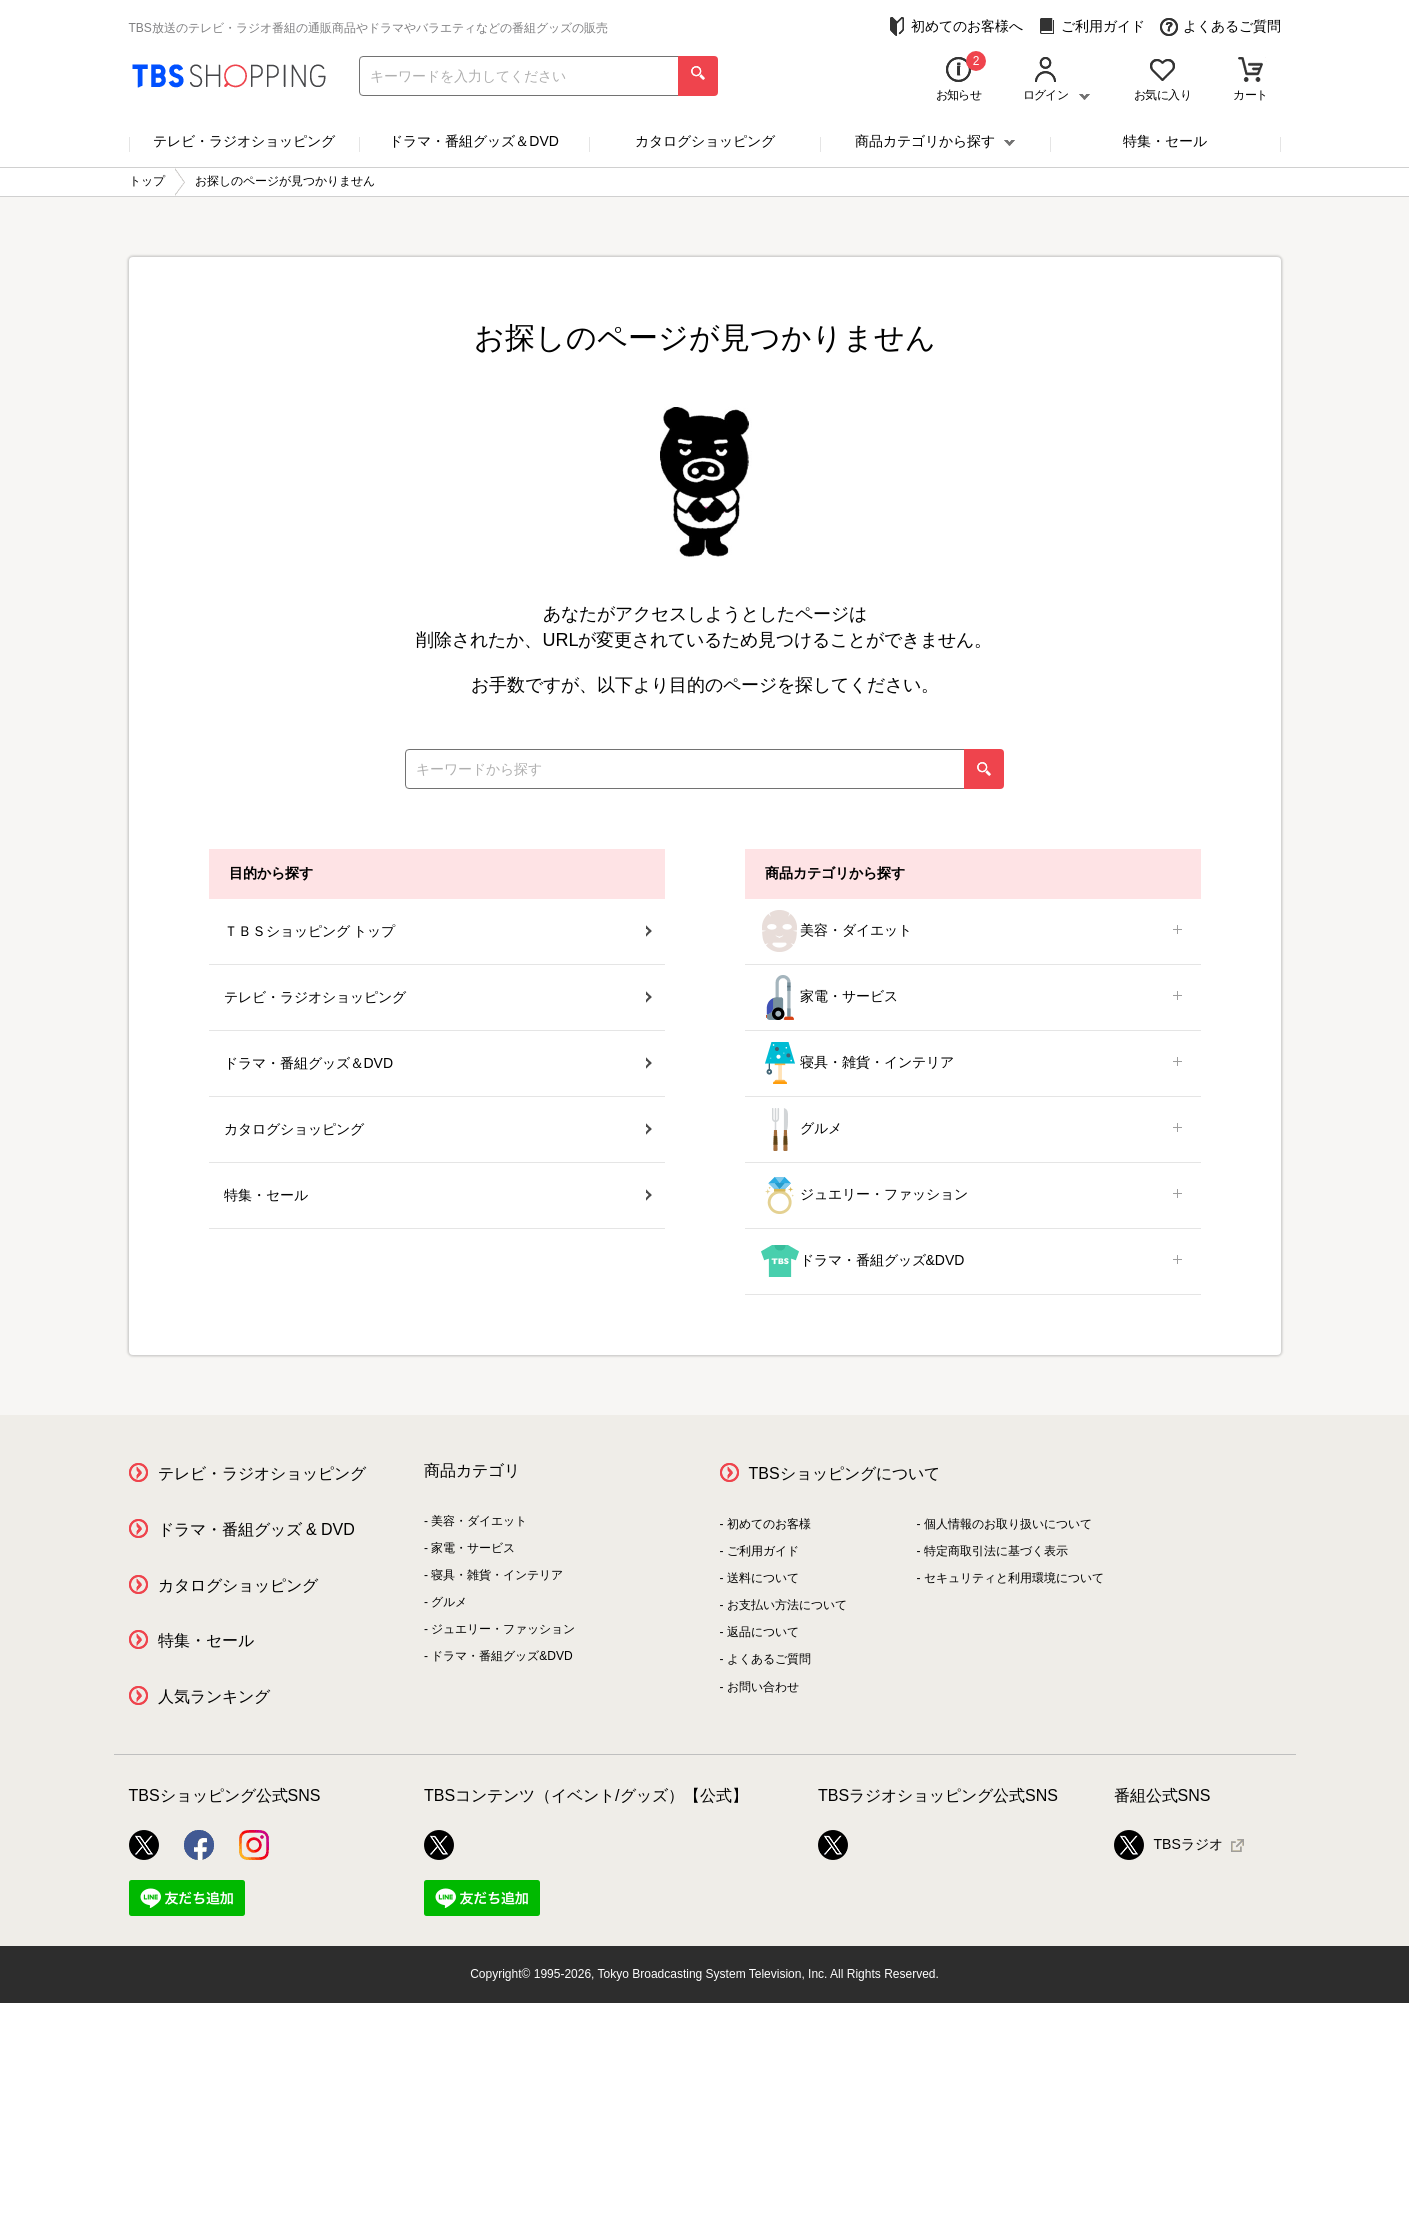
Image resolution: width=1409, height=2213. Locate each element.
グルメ (973, 1129)
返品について (763, 1632)
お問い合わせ (763, 1687)
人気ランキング (214, 1696)
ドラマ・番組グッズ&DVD (973, 1261)
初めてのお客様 (769, 1524)
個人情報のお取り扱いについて (1008, 1524)
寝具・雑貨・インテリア (973, 1063)
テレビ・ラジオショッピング (244, 141)
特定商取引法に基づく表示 (996, 1551)
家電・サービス (973, 997)
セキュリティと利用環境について (1014, 1578)
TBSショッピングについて (844, 1473)
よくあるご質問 (1220, 26)
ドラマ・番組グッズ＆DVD (474, 141)
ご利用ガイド (1091, 26)
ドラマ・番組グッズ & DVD (256, 1529)
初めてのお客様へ (955, 26)
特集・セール (1165, 141)
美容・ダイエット (973, 931)
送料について (763, 1578)
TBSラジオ (1168, 1845)
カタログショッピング (705, 141)
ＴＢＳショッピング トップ (438, 931)
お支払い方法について (787, 1605)
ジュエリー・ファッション (973, 1195)
